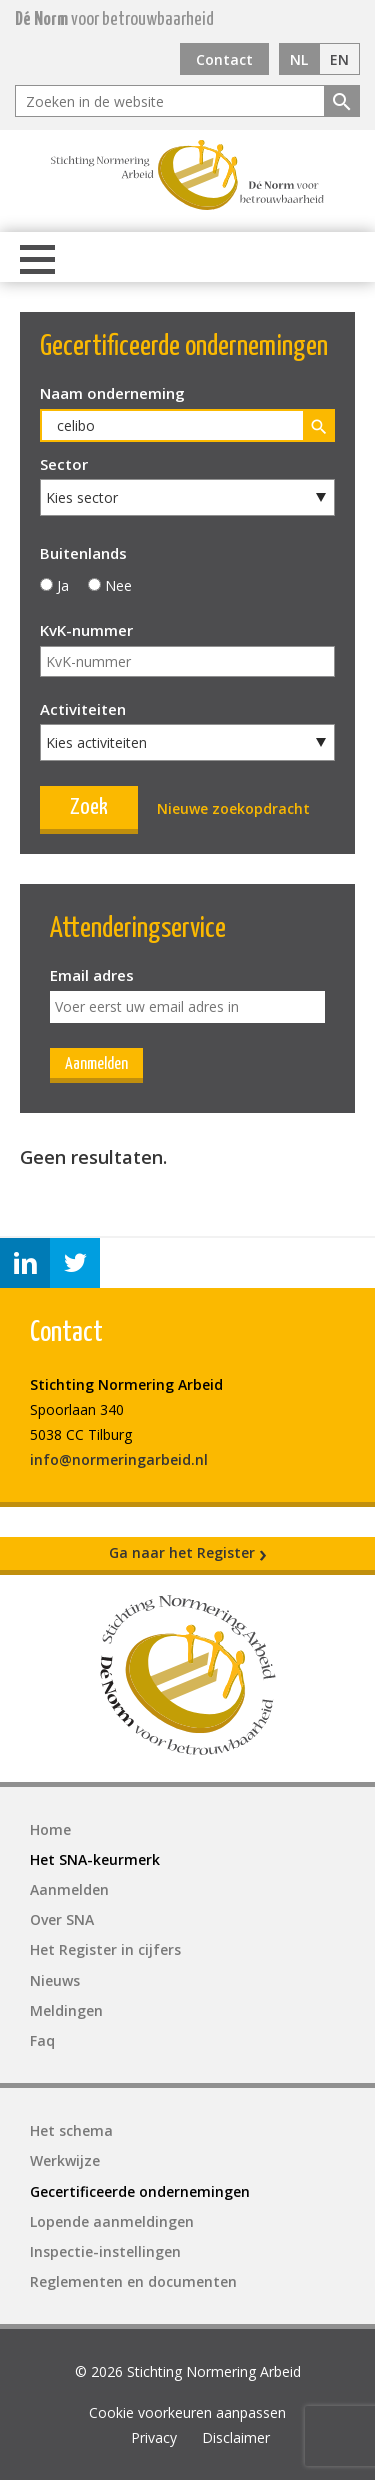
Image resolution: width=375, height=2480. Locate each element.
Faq (42, 2040)
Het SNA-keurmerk (95, 1859)
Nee (118, 585)
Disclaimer (236, 2437)
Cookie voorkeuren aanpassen (187, 2412)
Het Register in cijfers (105, 1949)
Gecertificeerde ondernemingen (140, 2191)
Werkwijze (65, 2160)
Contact (224, 59)
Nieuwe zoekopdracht (233, 808)
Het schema (71, 2130)
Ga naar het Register (188, 1553)
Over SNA (62, 1919)
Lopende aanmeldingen (112, 2221)
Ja (63, 585)
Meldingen (66, 2010)
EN (339, 59)
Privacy (154, 2437)
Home (50, 1829)
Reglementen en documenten (133, 2281)
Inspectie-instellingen (105, 2251)
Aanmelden (96, 1064)
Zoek (89, 807)
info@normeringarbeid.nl (119, 1459)
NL (299, 59)
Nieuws (55, 1980)
